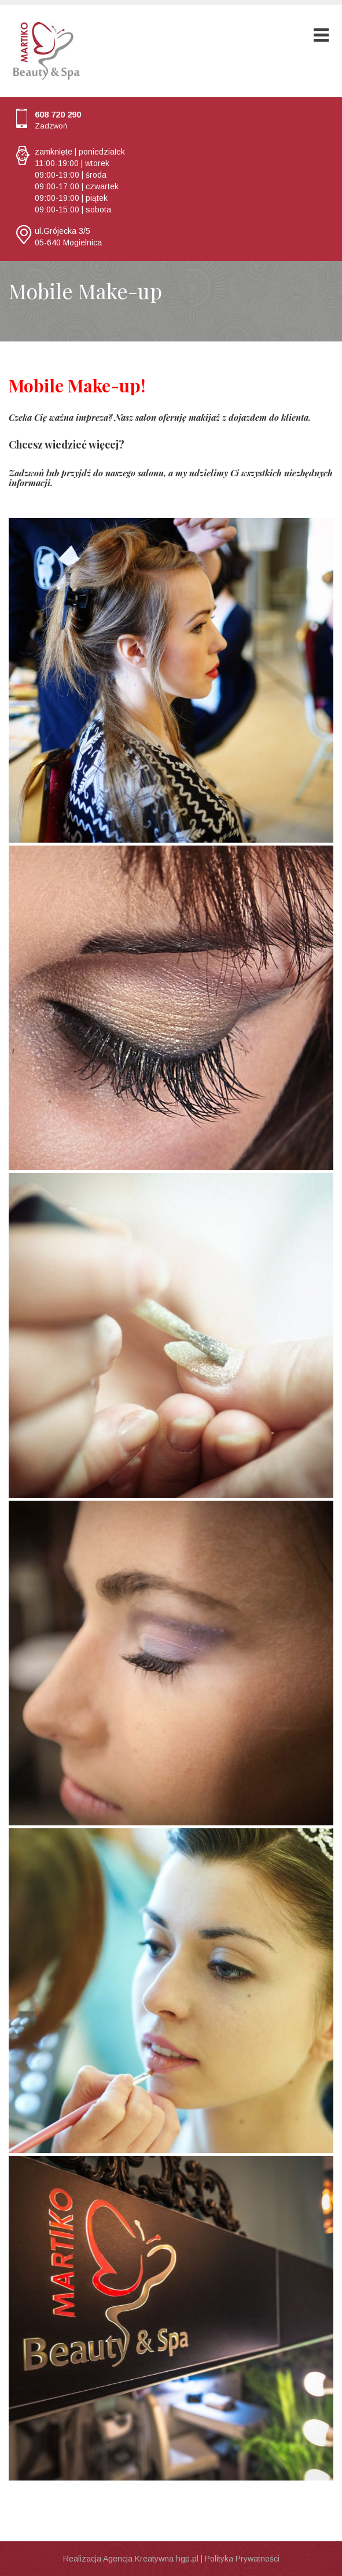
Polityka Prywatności (242, 2558)
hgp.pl (187, 2558)
